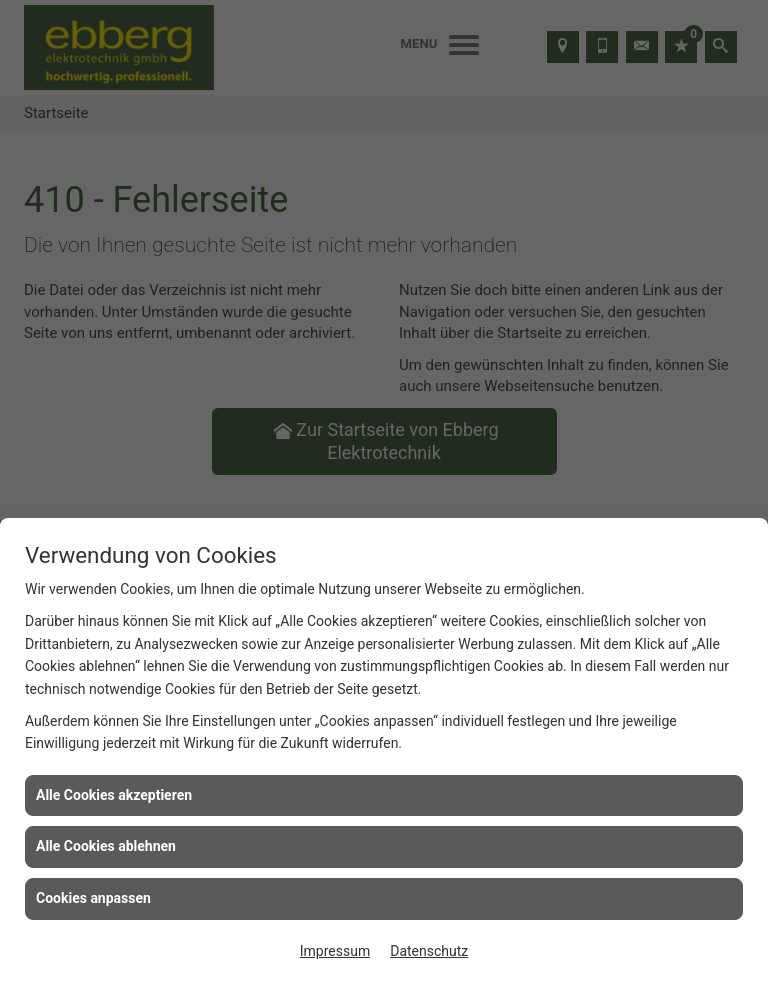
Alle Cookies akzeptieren (114, 795)
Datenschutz (429, 951)
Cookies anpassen (93, 898)
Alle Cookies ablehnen (106, 846)
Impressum (335, 951)
